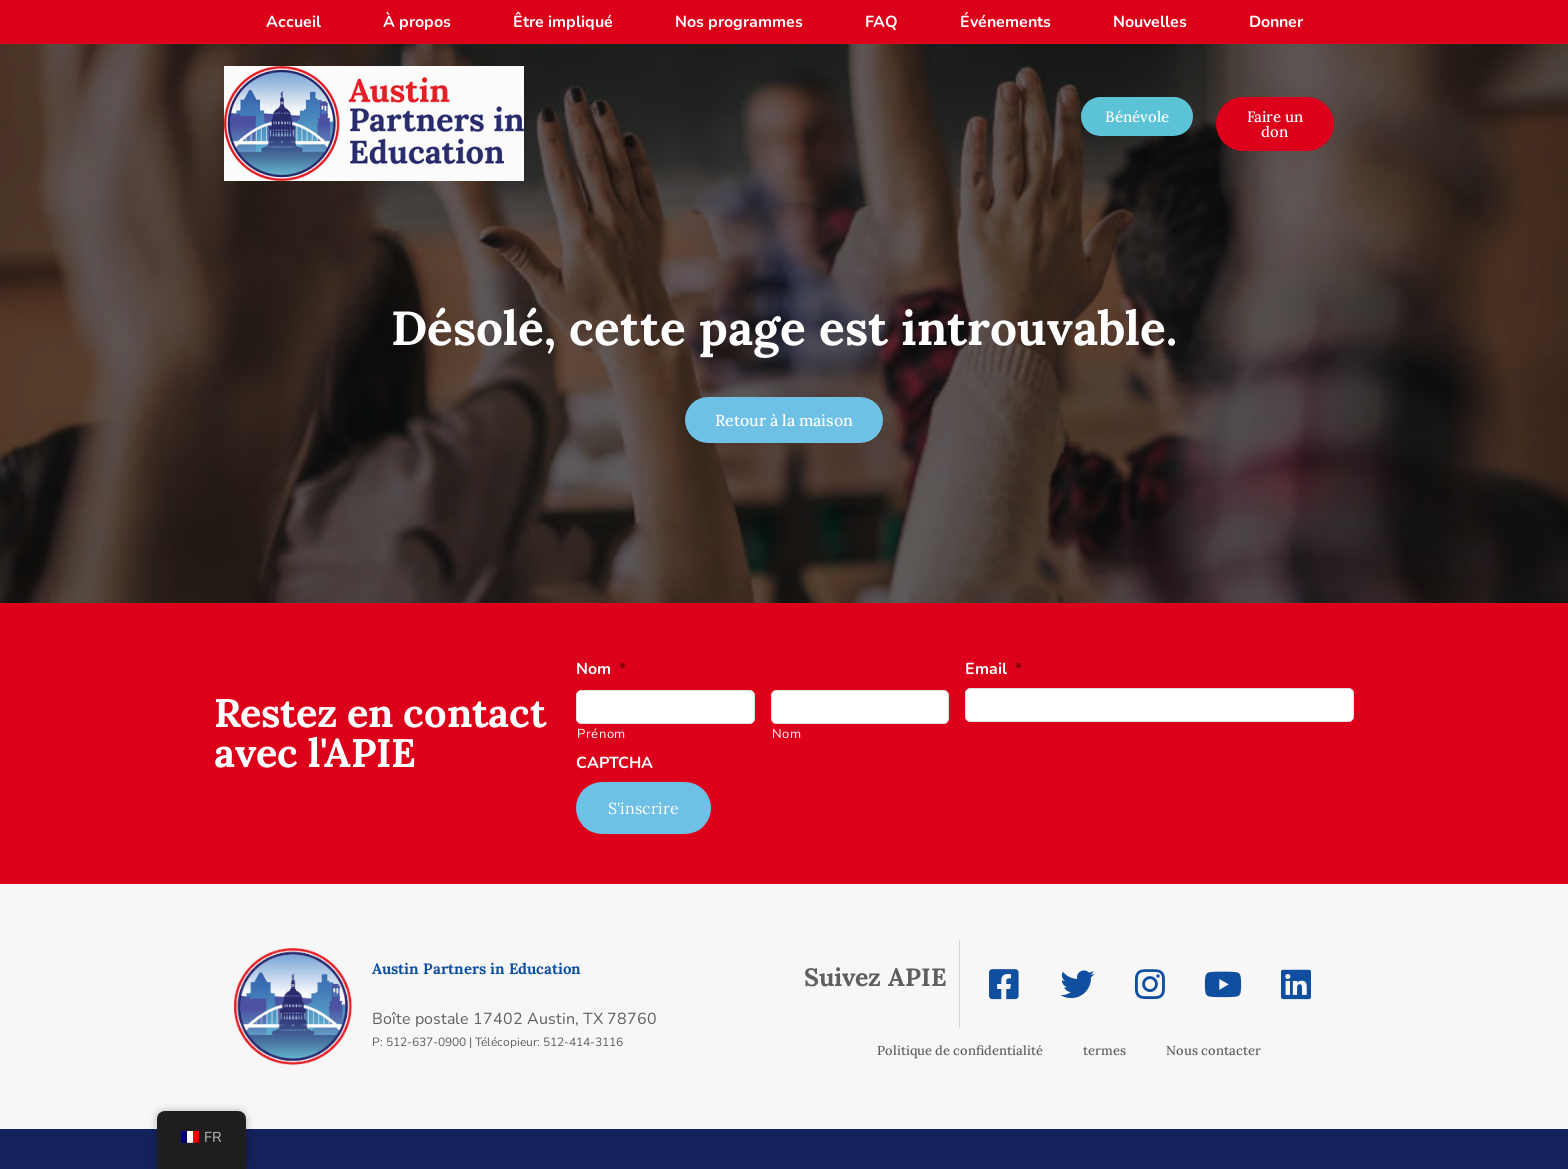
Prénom (601, 734)
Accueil (293, 22)
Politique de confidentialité (960, 1050)
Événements (1005, 22)
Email (993, 669)
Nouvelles (1150, 22)
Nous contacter (1213, 1050)
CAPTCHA (614, 763)
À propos (417, 22)
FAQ (881, 22)
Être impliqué (563, 22)
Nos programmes (739, 22)
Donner (1276, 22)
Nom (601, 669)
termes (1104, 1050)
